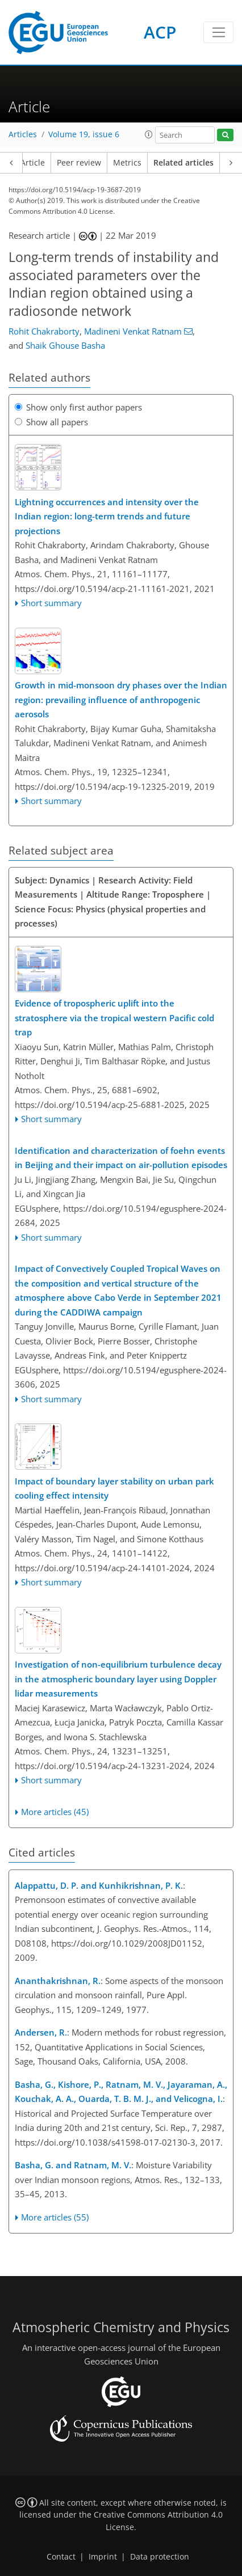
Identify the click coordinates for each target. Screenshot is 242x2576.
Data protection (159, 2557)
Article (32, 163)
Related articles (183, 163)
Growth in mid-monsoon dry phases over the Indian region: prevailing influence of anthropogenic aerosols (121, 699)
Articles (23, 134)
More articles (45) (55, 1811)
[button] (149, 134)
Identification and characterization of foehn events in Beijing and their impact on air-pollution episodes (121, 1158)
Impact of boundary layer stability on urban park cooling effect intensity (114, 1488)
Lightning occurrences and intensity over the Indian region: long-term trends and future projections (107, 516)
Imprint (103, 2557)
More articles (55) (55, 2217)
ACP (160, 32)
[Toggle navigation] (218, 32)
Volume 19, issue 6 (83, 134)
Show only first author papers (78, 407)
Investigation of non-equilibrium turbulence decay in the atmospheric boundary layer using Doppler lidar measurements (118, 1679)
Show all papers (51, 422)
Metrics (127, 163)
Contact (61, 2557)
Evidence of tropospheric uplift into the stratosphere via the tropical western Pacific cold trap (114, 1017)
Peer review (79, 163)
